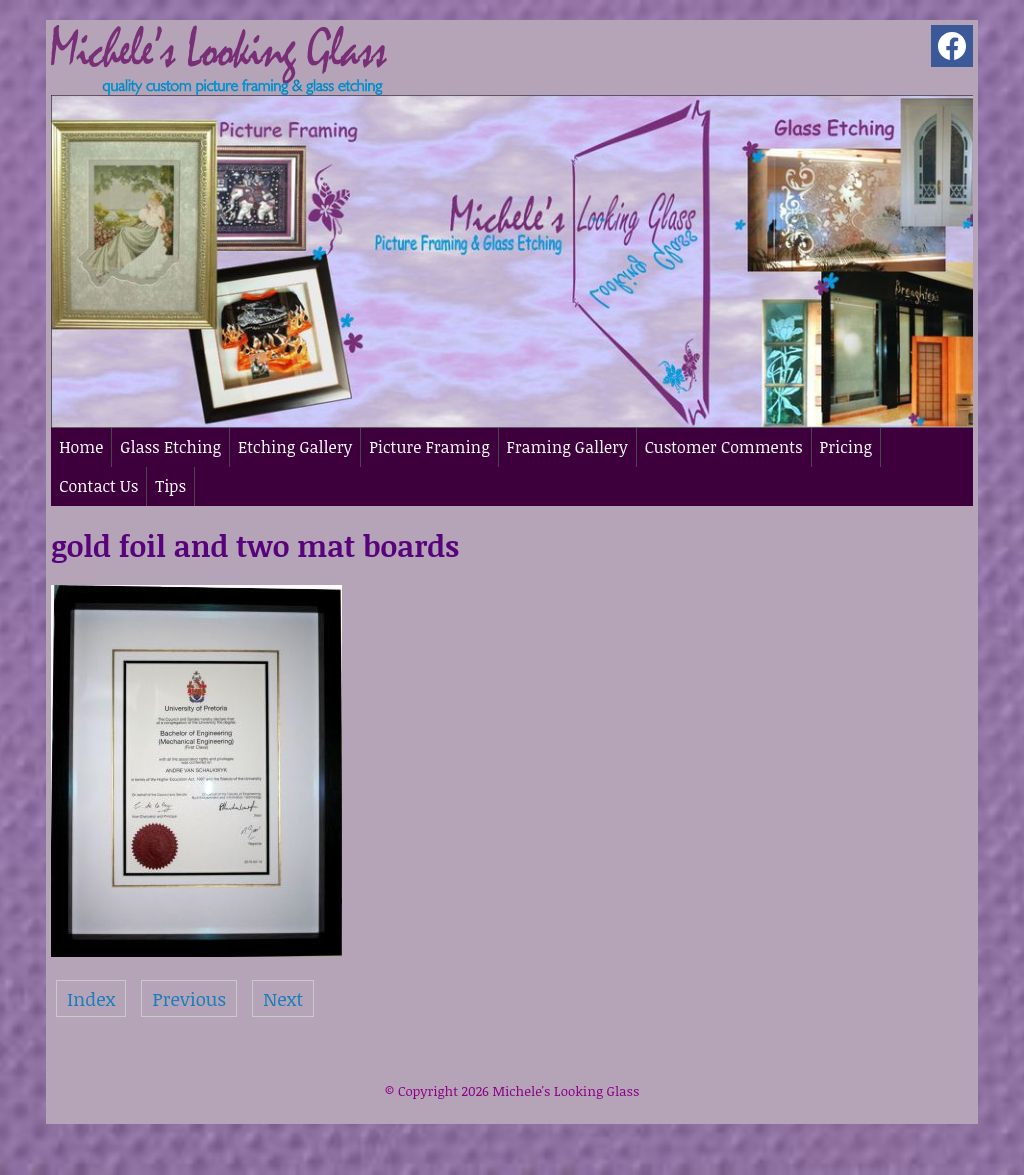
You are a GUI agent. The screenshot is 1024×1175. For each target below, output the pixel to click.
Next (283, 998)
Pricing (846, 447)
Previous (189, 998)
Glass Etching (170, 447)
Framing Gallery (567, 447)
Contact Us (98, 486)
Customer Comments (724, 447)
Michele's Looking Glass (565, 1091)
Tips (170, 486)
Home (81, 447)
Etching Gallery (295, 447)
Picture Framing (429, 447)
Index (91, 998)
